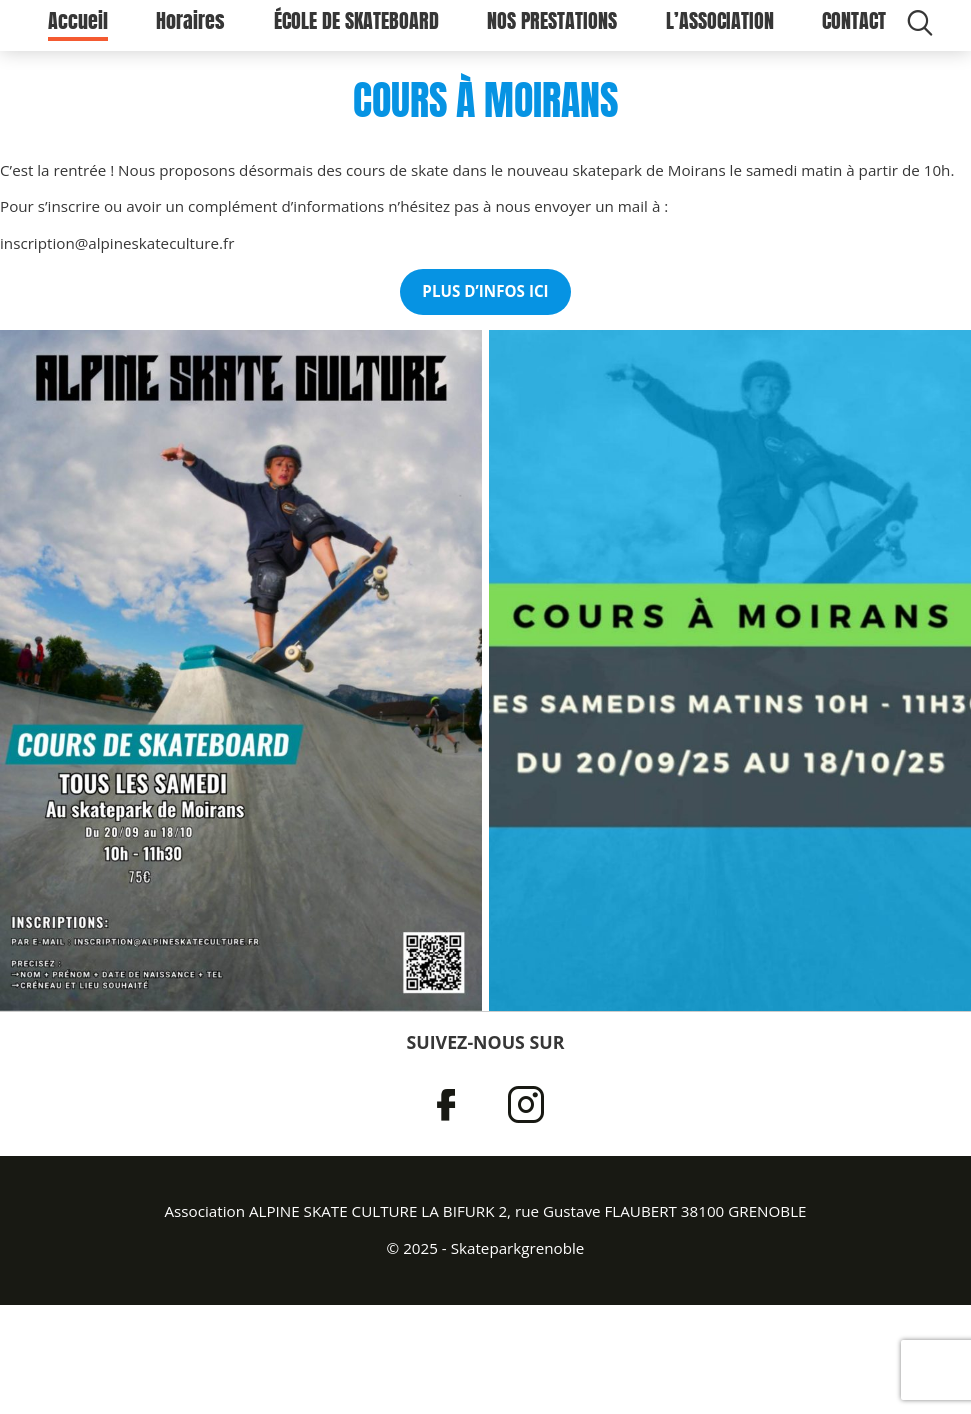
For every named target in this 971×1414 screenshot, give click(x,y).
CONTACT (854, 30)
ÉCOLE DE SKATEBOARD (356, 30)
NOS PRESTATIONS (552, 30)
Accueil (78, 30)
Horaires (190, 30)
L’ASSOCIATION (720, 30)
